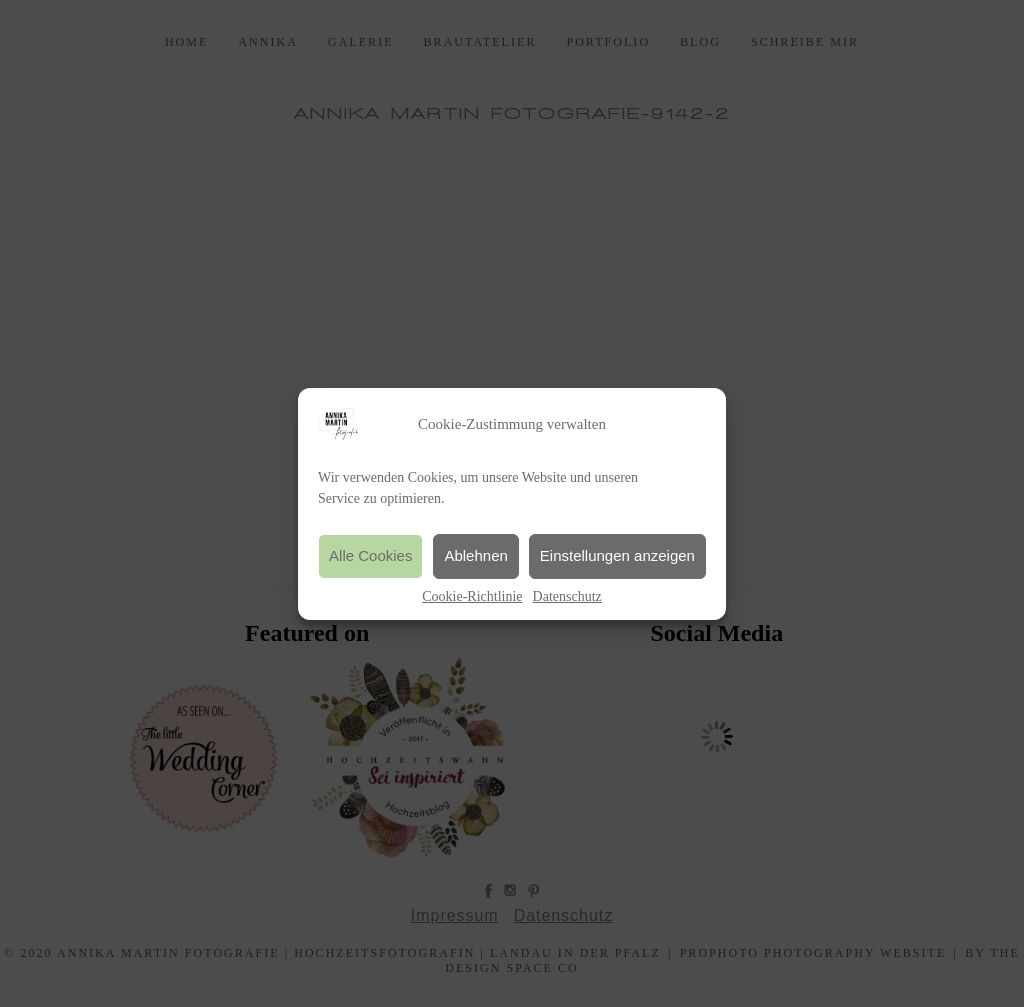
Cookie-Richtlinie (472, 596)
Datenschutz (567, 596)
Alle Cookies (370, 555)
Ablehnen (475, 555)
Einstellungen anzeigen (617, 555)
